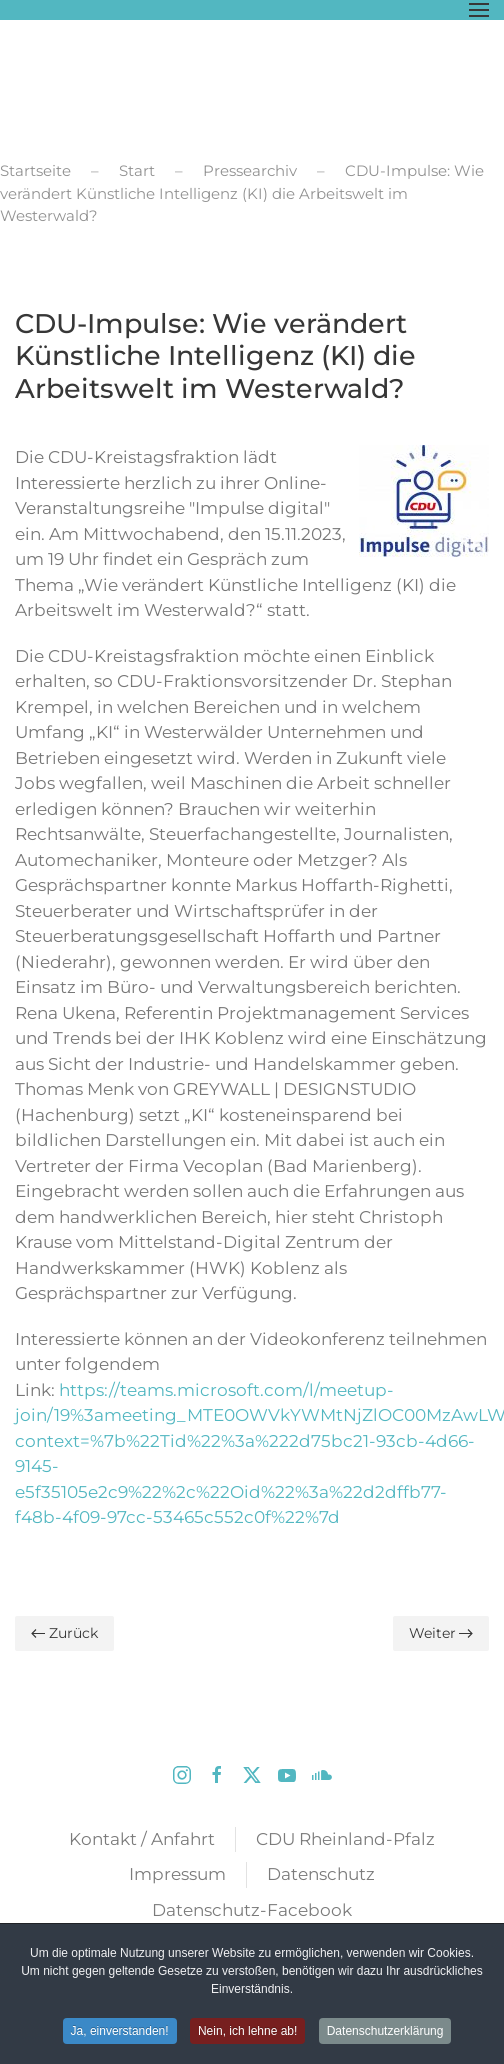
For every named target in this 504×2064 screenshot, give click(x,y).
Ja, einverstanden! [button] (120, 2033)
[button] (479, 10)
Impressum (177, 1874)
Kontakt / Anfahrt (142, 1839)
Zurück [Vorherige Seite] (64, 1633)
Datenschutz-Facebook (252, 1910)
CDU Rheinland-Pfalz (345, 1839)
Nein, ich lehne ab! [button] (247, 2033)
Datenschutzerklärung (385, 2033)
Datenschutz (321, 1874)
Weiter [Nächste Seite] (441, 1633)
